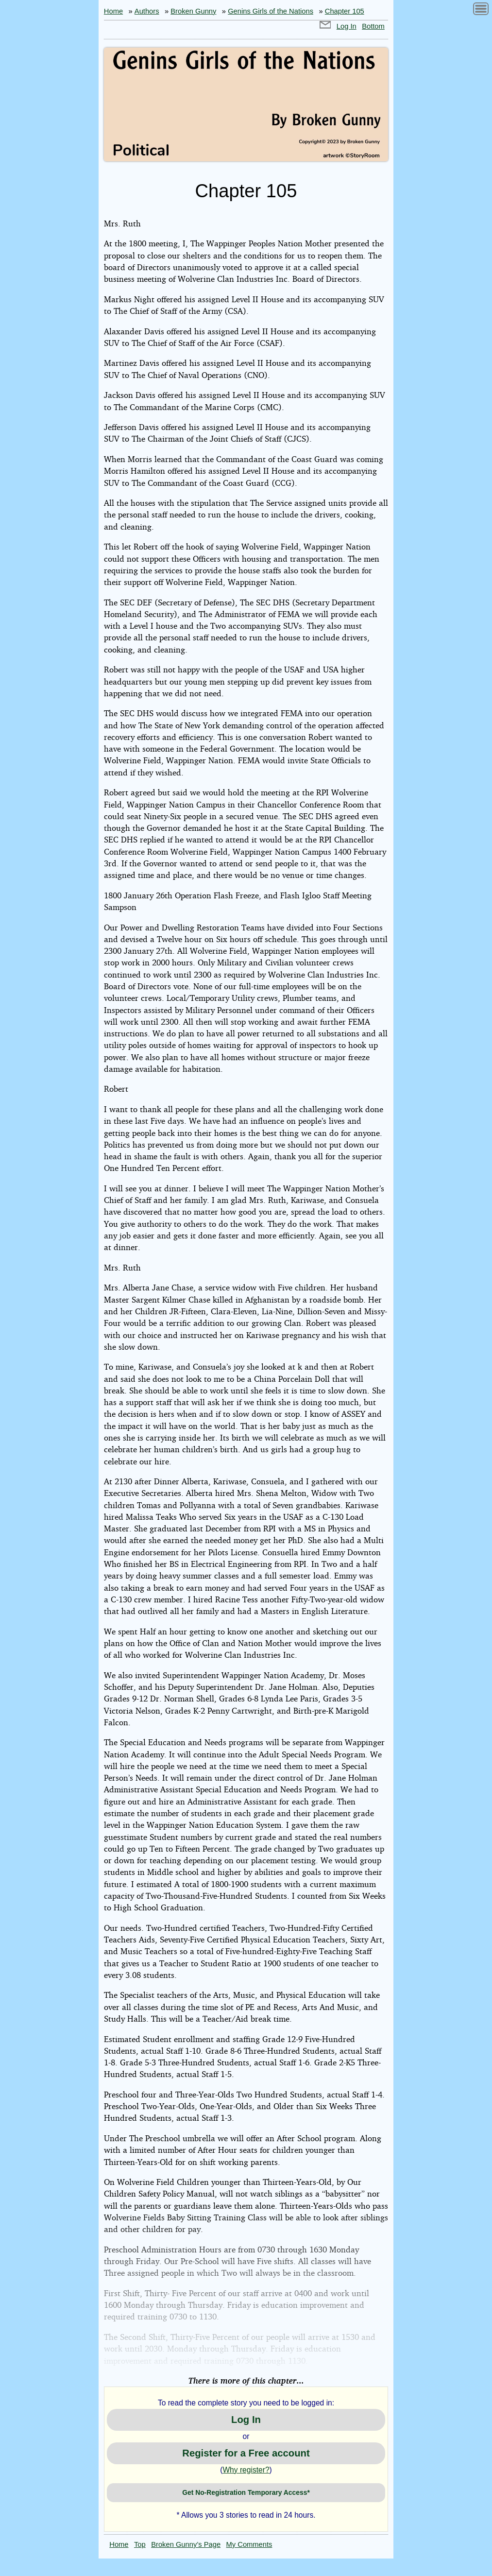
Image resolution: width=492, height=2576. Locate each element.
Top (140, 2544)
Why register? (245, 2470)
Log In (346, 26)
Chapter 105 (344, 11)
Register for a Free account (245, 2453)
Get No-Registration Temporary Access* (246, 2492)
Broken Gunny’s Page (186, 2544)
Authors (147, 11)
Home (113, 11)
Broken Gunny (193, 11)
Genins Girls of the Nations (270, 11)
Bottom (373, 26)
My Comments (249, 2544)
